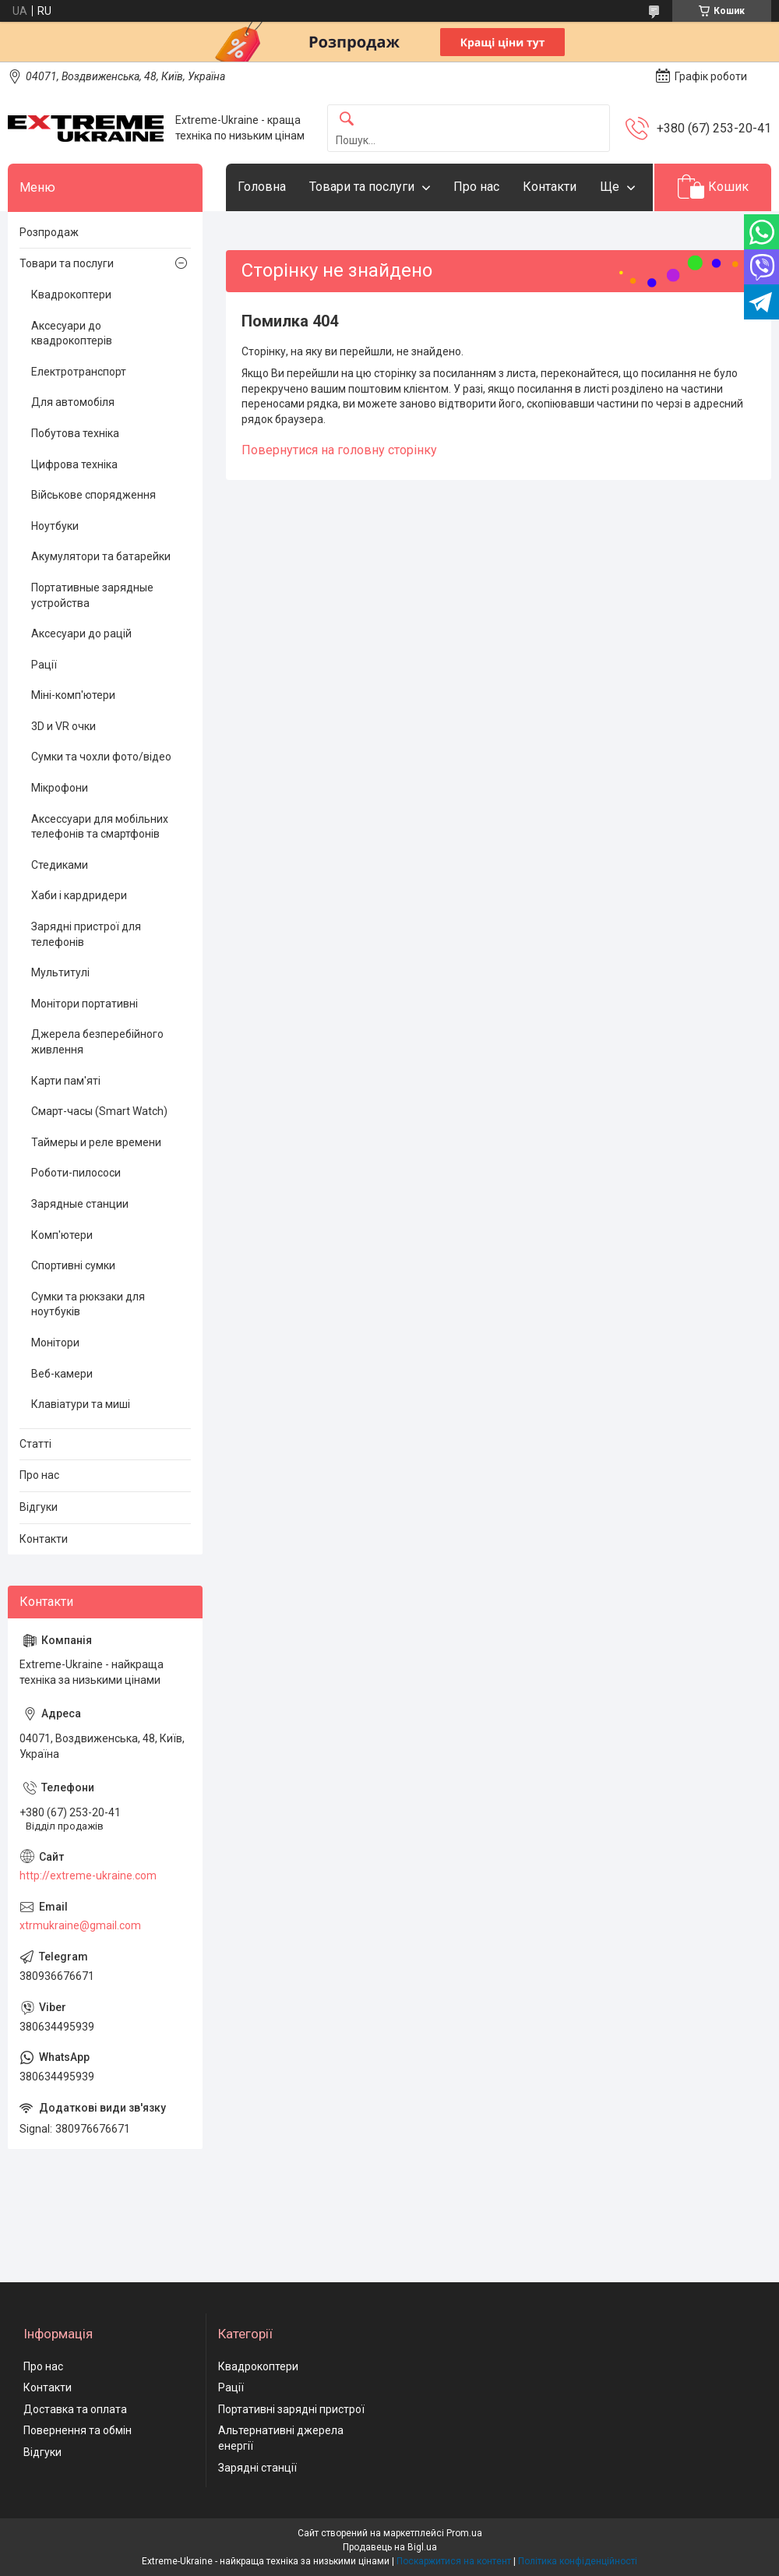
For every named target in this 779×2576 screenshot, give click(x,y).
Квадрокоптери (71, 294)
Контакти (549, 186)
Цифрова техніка (74, 464)
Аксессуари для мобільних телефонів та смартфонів (99, 827)
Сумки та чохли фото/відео (101, 756)
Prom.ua (464, 2533)
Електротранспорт (78, 371)
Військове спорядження (93, 495)
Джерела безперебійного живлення (97, 1042)
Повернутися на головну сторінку (339, 450)
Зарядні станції (257, 2467)
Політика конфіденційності (577, 2561)
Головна (262, 186)
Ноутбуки (55, 526)
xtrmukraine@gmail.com (80, 1925)
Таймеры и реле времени (96, 1142)
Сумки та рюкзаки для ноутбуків (88, 1304)
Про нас (476, 186)
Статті (35, 1444)
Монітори (55, 1342)
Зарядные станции (80, 1204)
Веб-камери (62, 1373)
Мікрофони (59, 788)
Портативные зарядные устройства (92, 595)
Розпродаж (49, 232)
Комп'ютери (62, 1235)
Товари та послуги (361, 186)
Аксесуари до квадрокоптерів (71, 333)
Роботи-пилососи (76, 1172)
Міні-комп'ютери (73, 695)
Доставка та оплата (75, 2409)
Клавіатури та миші (80, 1404)
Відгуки (38, 1507)
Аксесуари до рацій (81, 633)
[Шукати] (347, 120)
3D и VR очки (63, 726)
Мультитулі (60, 972)
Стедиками (59, 865)
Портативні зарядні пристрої (291, 2409)
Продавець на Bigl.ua (390, 2547)
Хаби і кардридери (79, 895)
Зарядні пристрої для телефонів (86, 934)
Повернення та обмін (77, 2430)
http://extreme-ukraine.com (88, 1875)
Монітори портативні (84, 1003)
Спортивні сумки (73, 1265)
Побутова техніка (75, 433)
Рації (44, 664)
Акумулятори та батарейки (101, 556)
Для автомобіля (73, 402)
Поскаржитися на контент (454, 2561)
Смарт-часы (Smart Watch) (99, 1111)
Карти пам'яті (65, 1081)
